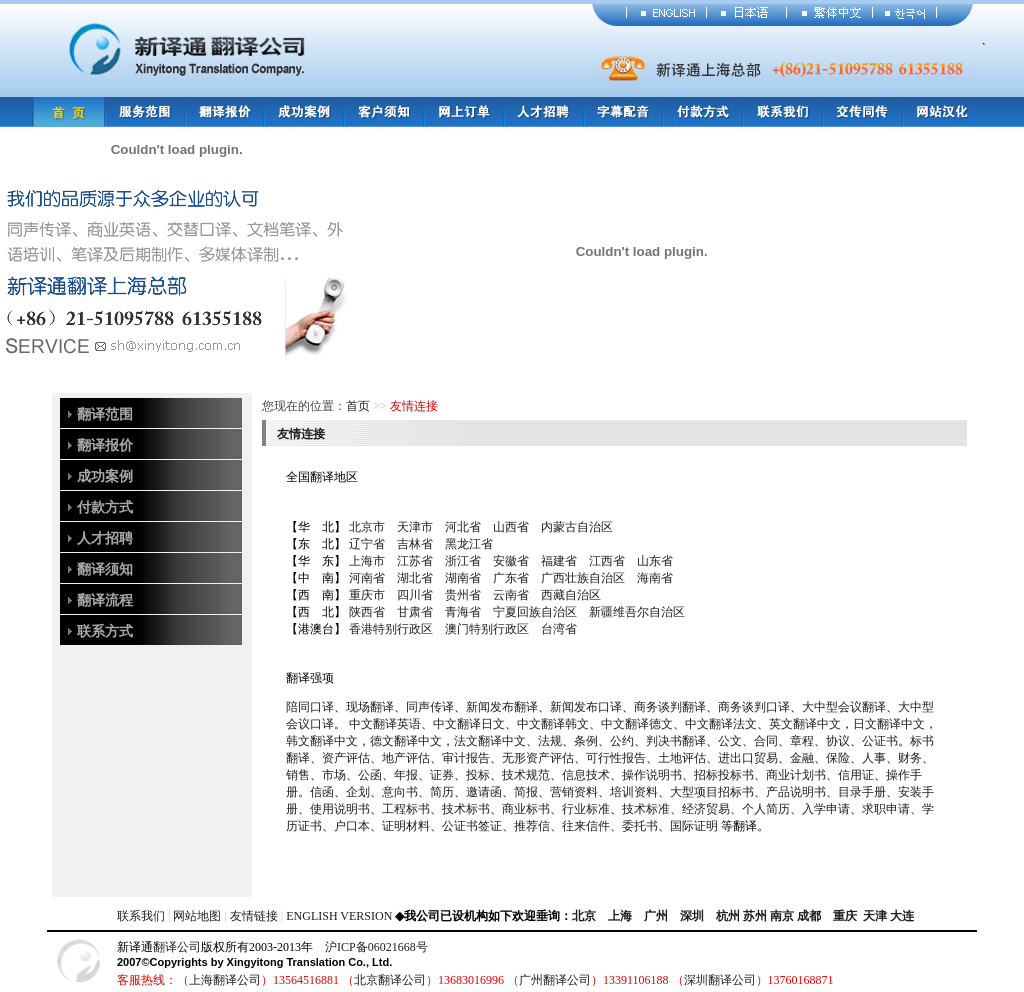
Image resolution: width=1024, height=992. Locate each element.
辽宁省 (367, 544)
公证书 (880, 741)
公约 (622, 741)
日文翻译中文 (889, 724)
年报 (406, 775)
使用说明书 (340, 809)
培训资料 (634, 792)
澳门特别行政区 (487, 629)
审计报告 (466, 758)
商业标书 (526, 809)
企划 (358, 792)
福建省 (559, 561)
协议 (838, 741)
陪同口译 (310, 707)
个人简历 (766, 809)
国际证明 (694, 826)
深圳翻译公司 (720, 980)
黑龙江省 (469, 544)
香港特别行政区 (391, 629)
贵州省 (463, 595)
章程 (802, 741)
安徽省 (511, 561)
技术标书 (466, 809)
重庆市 (367, 595)
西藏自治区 (571, 595)
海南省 (655, 578)
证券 (442, 775)
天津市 (415, 527)
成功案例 (105, 476)
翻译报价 (105, 445)
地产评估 (406, 758)
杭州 (728, 916)
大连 (902, 916)
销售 (298, 775)
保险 (838, 758)
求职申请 (886, 809)
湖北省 (415, 578)
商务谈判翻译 (670, 707)
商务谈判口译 (754, 707)
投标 (478, 775)
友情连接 (301, 434)
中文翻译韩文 (553, 724)
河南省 (367, 578)
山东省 (655, 561)
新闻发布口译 (586, 707)
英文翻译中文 (805, 724)
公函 (370, 775)
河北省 (463, 527)
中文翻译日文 (469, 724)
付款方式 (105, 507)
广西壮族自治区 (583, 578)
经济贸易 (706, 809)
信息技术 (586, 775)
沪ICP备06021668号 (376, 947)
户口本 (352, 826)
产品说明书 (796, 792)
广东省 (511, 578)
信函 (322, 792)
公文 (730, 741)
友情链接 (254, 916)
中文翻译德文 (637, 724)
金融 (802, 758)
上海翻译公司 (225, 980)
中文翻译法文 (721, 724)
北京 (584, 916)
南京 (782, 916)
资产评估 (346, 758)
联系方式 (105, 631)
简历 (442, 792)
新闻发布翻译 (502, 707)
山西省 (511, 527)
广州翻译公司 (555, 980)
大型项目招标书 (712, 792)
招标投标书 (724, 775)
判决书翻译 (676, 741)
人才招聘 (105, 538)
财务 (910, 758)
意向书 (400, 792)
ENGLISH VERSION (339, 916)
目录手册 (862, 792)
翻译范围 (105, 414)
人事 (874, 758)
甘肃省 (415, 612)
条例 (586, 741)
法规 (550, 741)
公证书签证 (472, 826)
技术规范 (526, 775)
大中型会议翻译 (844, 707)
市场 (334, 775)
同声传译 (430, 707)
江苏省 (415, 561)
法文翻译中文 (490, 741)
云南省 (511, 595)
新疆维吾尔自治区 (637, 612)
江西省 (607, 561)
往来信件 (586, 826)
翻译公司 (177, 947)
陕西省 (367, 612)
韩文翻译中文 (322, 741)
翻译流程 (105, 600)
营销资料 (574, 792)
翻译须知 (105, 569)
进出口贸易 (748, 758)
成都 (809, 916)
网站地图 (197, 916)
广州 (656, 916)
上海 (620, 916)
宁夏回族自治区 (535, 612)
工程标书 (406, 809)
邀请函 (484, 792)
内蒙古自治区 (577, 527)
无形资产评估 (538, 758)
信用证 (856, 775)
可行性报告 (616, 758)
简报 (526, 792)
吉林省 (415, 544)
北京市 (367, 527)
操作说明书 (652, 775)
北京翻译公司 (390, 980)
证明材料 (406, 826)
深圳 (692, 916)
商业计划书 (796, 775)
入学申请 (826, 809)
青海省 (463, 612)
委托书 (640, 826)
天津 (875, 916)
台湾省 (559, 629)
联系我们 (141, 916)
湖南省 (463, 578)
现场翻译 (370, 707)
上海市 (367, 561)
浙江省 (463, 561)
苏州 (755, 916)
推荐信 (532, 826)
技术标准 (646, 809)
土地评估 (682, 758)
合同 (766, 741)
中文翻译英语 (385, 724)
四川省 (415, 595)
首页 (358, 406)
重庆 (845, 916)
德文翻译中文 (406, 741)
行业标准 (586, 809)
